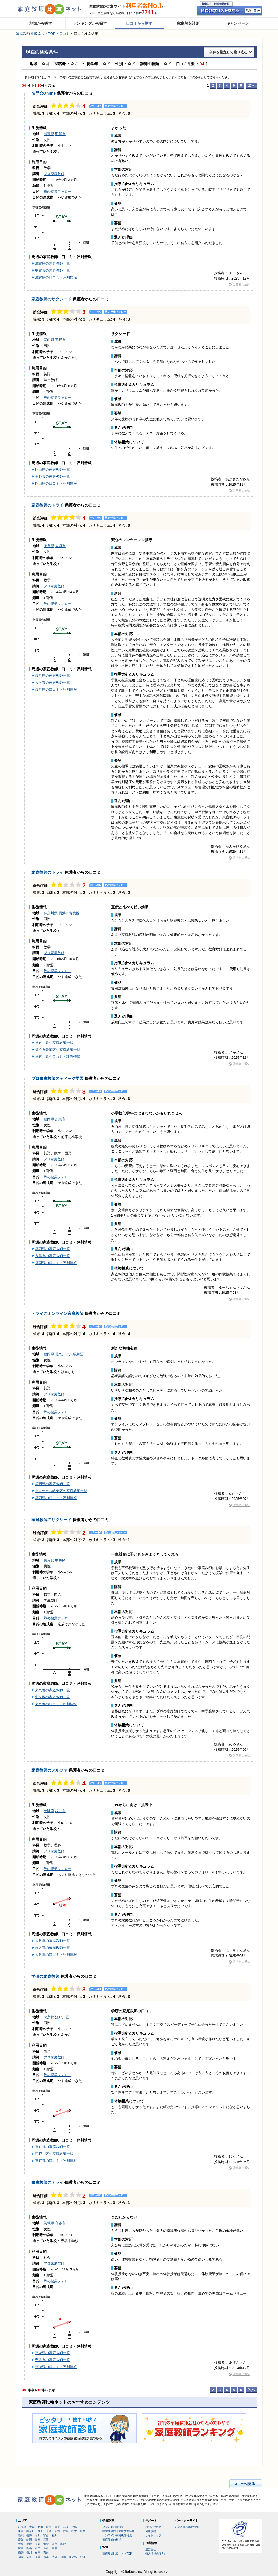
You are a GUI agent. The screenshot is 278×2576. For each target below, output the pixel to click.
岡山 (29, 2548)
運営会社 (150, 2549)
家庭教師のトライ (47, 505)
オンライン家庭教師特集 (117, 2535)
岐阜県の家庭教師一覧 (52, 676)
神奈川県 (51, 913)
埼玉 (40, 2531)
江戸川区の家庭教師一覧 (54, 2154)
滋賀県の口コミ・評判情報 (56, 277)
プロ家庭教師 (54, 174)
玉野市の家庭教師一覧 (52, 476)
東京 (21, 2531)
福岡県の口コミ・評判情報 (56, 1263)
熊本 (46, 2556)
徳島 (37, 2552)
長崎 (37, 2556)
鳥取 (54, 2548)
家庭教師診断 (188, 23)
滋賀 (46, 2543)
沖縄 (82, 2556)
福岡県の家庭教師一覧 (52, 1249)
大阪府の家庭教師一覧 (52, 1941)
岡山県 (49, 340)
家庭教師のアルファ (49, 1770)
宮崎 (63, 2556)
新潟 (21, 2535)
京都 (37, 2543)
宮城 (65, 2526)
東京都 (49, 1560)
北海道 (22, 2526)
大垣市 (60, 546)
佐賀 (29, 2556)
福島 (74, 2526)
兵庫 (29, 2543)
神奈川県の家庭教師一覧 (54, 1043)
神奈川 (30, 2531)
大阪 (21, 2543)
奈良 (54, 2543)
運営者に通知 (241, 284)
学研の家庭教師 (45, 1976)
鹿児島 (73, 2556)
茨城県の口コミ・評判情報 (56, 2367)
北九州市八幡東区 (69, 1354)
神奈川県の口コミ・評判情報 (57, 1057)
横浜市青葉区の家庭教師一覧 (57, 1050)
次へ (251, 85)
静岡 (29, 2539)
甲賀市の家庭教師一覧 (52, 270)
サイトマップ (153, 2535)
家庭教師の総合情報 (187, 2526)
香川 (29, 2552)
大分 (54, 2556)
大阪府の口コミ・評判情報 (56, 1955)
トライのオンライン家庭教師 (57, 1313)
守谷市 (60, 2223)
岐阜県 (49, 546)
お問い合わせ (153, 2526)
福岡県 (49, 1119)
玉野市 (60, 340)
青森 (32, 2526)
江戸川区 (62, 2017)
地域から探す (40, 23)
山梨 (82, 2531)
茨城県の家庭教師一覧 (52, 2353)
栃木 (74, 2531)
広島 (21, 2548)
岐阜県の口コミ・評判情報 (56, 689)
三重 (46, 2539)
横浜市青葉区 (69, 913)
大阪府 (49, 1811)
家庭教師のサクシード (51, 299)
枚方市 (60, 1811)
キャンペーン (237, 23)
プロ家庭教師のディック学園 (57, 1078)
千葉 (48, 2531)
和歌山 (64, 2543)
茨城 (57, 2531)
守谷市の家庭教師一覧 (52, 2360)
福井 (54, 2535)
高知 (46, 2552)
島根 (46, 2548)
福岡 (21, 2556)
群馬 (65, 2531)
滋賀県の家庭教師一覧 (52, 263)
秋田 (40, 2526)
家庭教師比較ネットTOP (117, 2553)
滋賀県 (49, 134)
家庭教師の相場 (111, 2539)
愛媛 (21, 2552)
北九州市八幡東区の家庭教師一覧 (61, 1491)
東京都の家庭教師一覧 (52, 1690)
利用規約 (150, 2531)
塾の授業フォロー (57, 191)
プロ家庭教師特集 (113, 2526)
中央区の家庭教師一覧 (52, 1697)
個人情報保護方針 (156, 2553)
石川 (37, 2535)
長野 (29, 2535)
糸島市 (60, 1119)
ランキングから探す (90, 23)
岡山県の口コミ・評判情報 (56, 483)
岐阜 (37, 2539)
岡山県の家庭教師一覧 (52, 469)
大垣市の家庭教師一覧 (52, 683)
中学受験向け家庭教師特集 (118, 2531)
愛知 (21, 2539)
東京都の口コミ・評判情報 (56, 1704)
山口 (37, 2548)
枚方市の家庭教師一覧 (52, 1948)
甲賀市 (60, 134)
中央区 (60, 1560)
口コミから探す (139, 23)
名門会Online (43, 93)
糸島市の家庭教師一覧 (52, 1256)
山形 (48, 2526)
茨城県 (49, 2223)
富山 (46, 2535)
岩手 (57, 2526)
